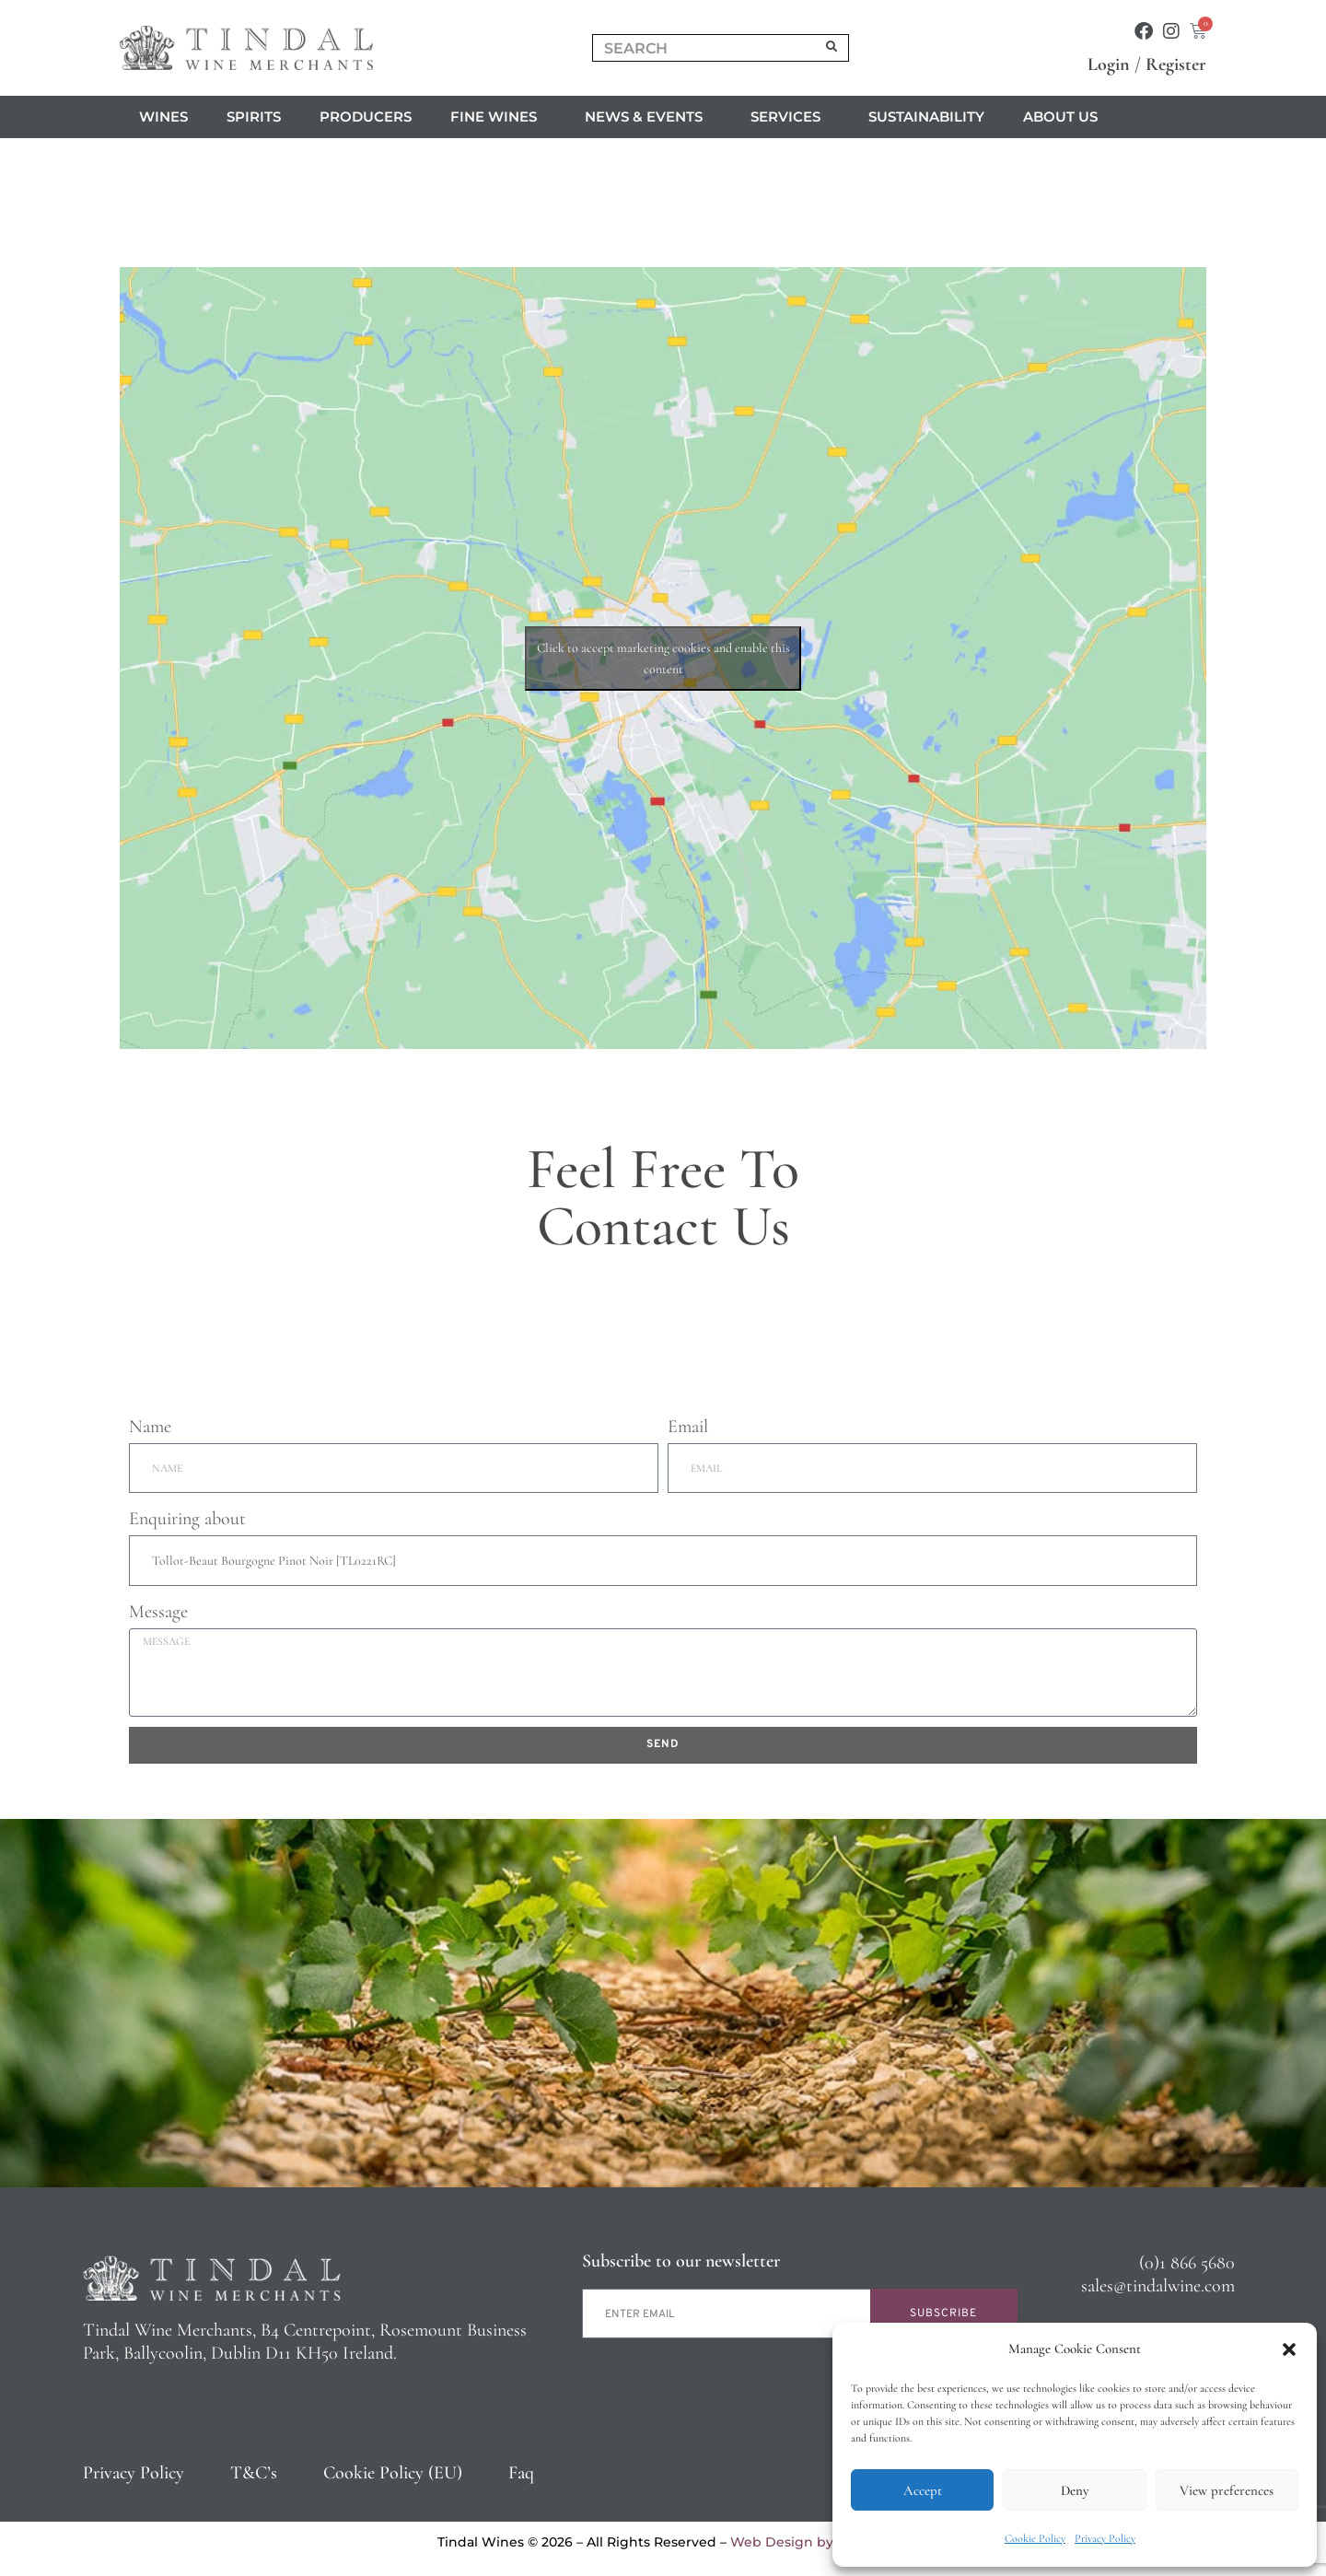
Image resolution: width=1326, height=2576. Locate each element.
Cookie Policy (1035, 2538)
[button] (1289, 2349)
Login (1109, 64)
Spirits (254, 116)
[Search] (832, 48)
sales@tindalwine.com (1158, 2286)
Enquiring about (187, 1519)
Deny (1074, 2490)
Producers (366, 116)
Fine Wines (498, 117)
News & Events (648, 117)
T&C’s (253, 2473)
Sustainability (926, 116)
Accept (922, 2490)
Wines (163, 116)
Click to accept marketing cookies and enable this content (663, 658)
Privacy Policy (1105, 2538)
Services (790, 117)
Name (150, 1427)
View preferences (1227, 2490)
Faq (521, 2473)
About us (1065, 117)
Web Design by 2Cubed (809, 2542)
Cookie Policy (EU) (392, 2473)
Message (158, 1612)
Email (688, 1427)
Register (1176, 64)
